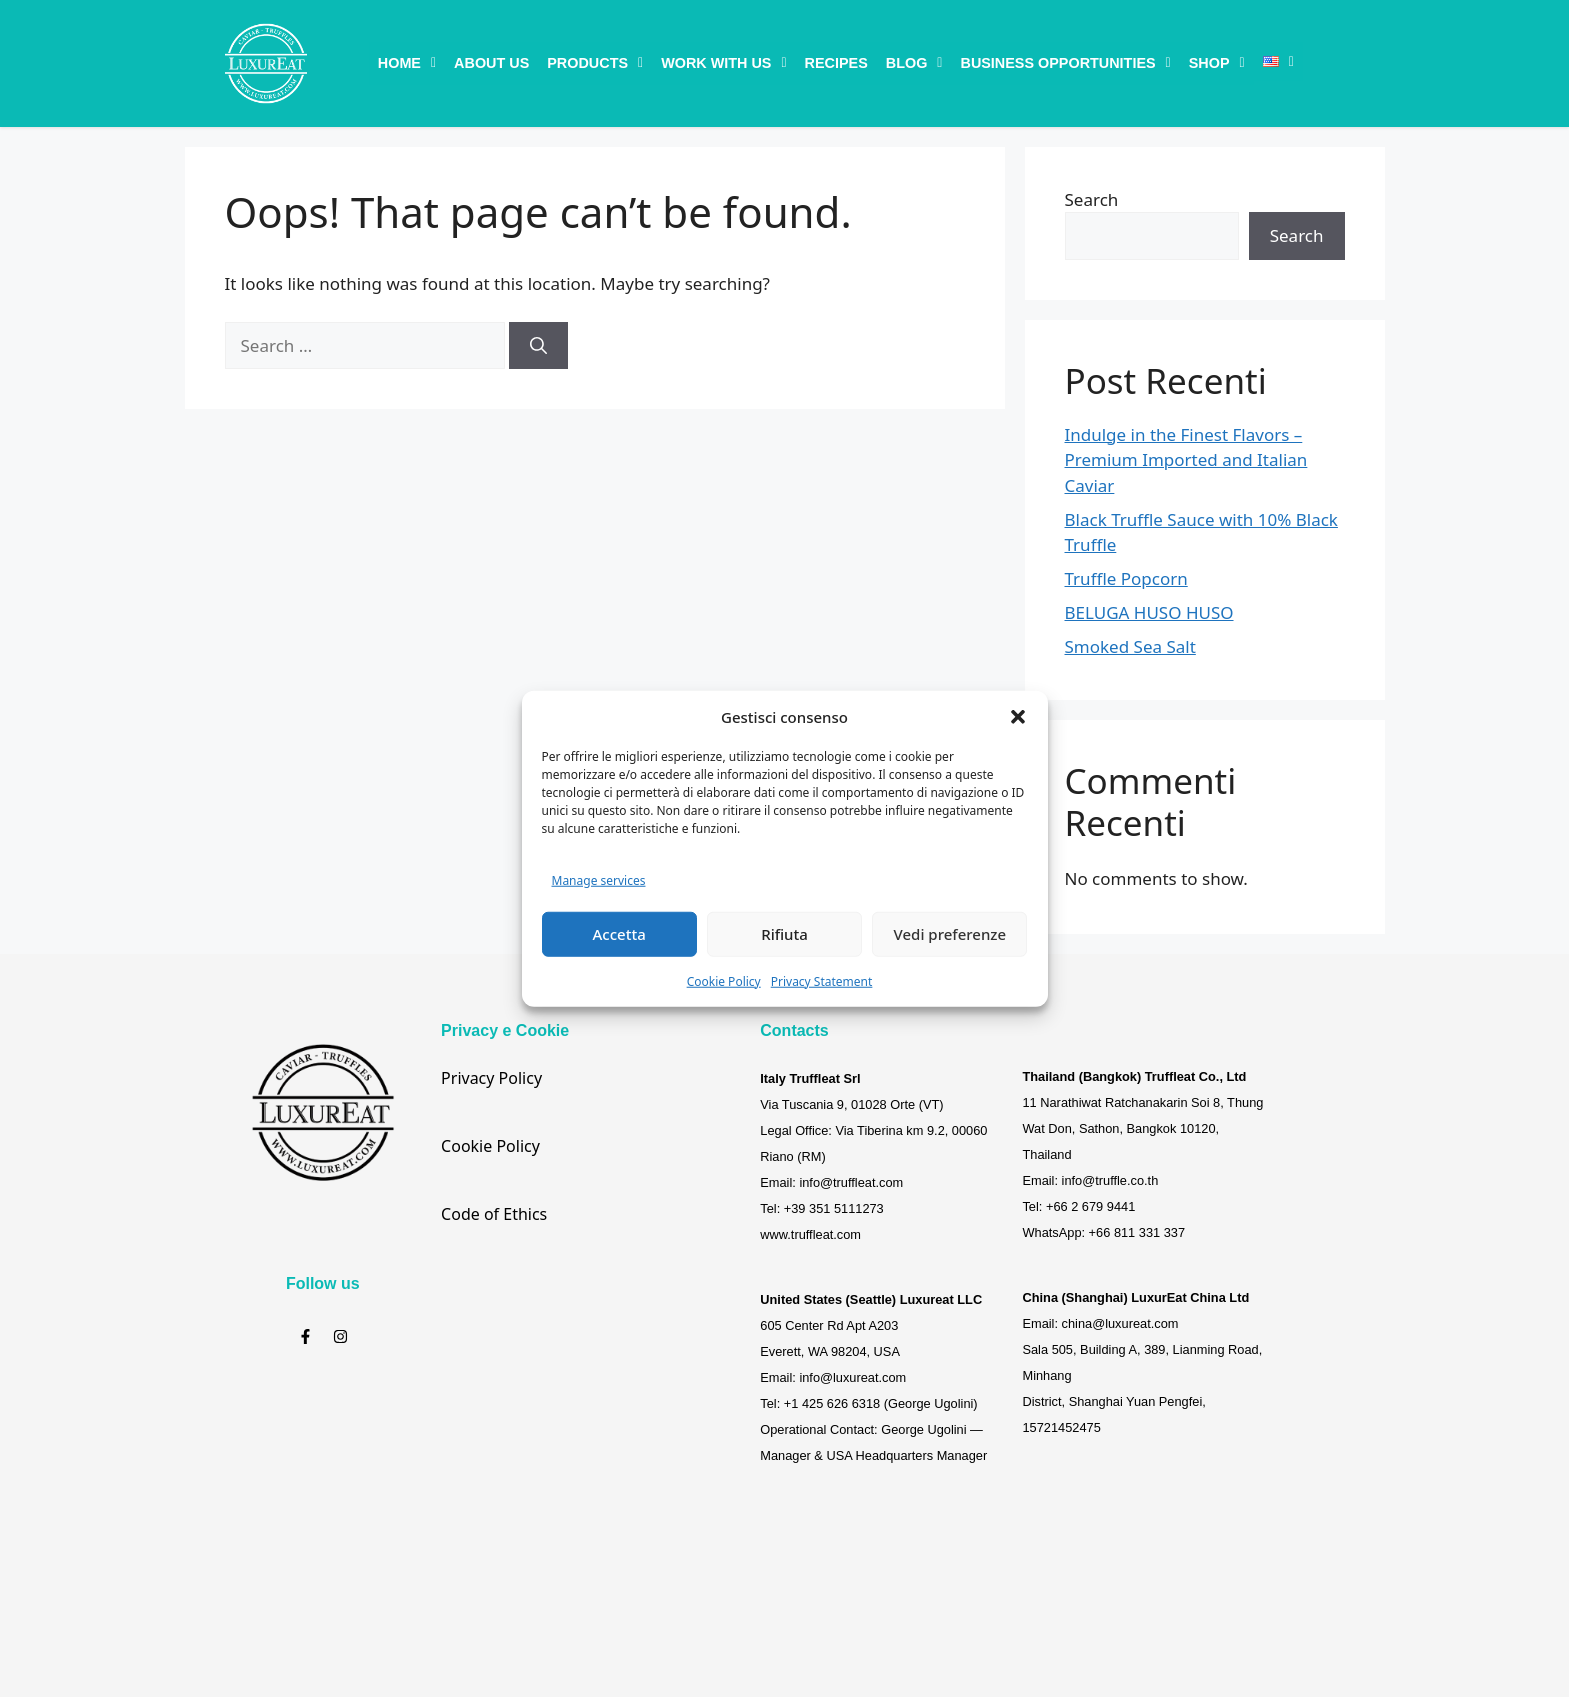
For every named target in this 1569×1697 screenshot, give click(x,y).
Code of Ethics (494, 1214)
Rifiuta (784, 934)
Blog (914, 63)
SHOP (1217, 63)
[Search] (538, 346)
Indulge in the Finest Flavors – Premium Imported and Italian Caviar (1186, 460)
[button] (1018, 717)
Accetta (619, 934)
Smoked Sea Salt (1130, 646)
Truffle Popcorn (1126, 578)
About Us (491, 63)
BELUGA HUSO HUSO (1149, 612)
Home (407, 63)
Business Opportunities (1065, 63)
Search (1092, 199)
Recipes (836, 63)
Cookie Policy (724, 980)
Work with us (723, 63)
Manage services (599, 880)
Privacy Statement (822, 980)
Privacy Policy (491, 1078)
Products (595, 63)
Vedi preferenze (950, 934)
